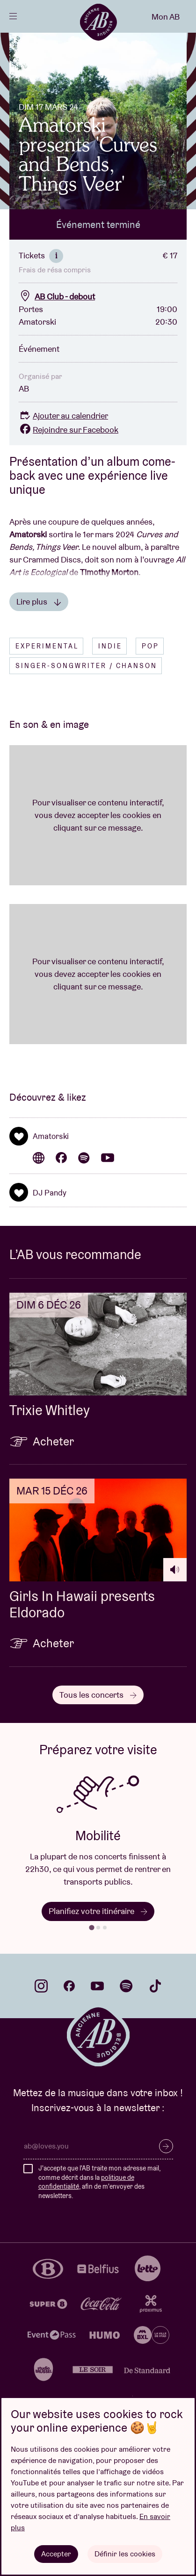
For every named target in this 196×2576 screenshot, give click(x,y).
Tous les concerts (98, 1694)
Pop (150, 646)
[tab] (91, 1927)
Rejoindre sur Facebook (68, 429)
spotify (126, 1985)
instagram (41, 1985)
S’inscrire (166, 2146)
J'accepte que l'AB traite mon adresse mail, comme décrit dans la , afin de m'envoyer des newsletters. (99, 2182)
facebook (69, 1986)
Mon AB (166, 16)
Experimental (47, 646)
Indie (110, 646)
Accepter (56, 2554)
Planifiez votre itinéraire (98, 1911)
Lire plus (38, 601)
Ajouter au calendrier (63, 415)
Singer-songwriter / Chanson (86, 666)
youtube (97, 1985)
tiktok (155, 1985)
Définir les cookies (124, 2554)
